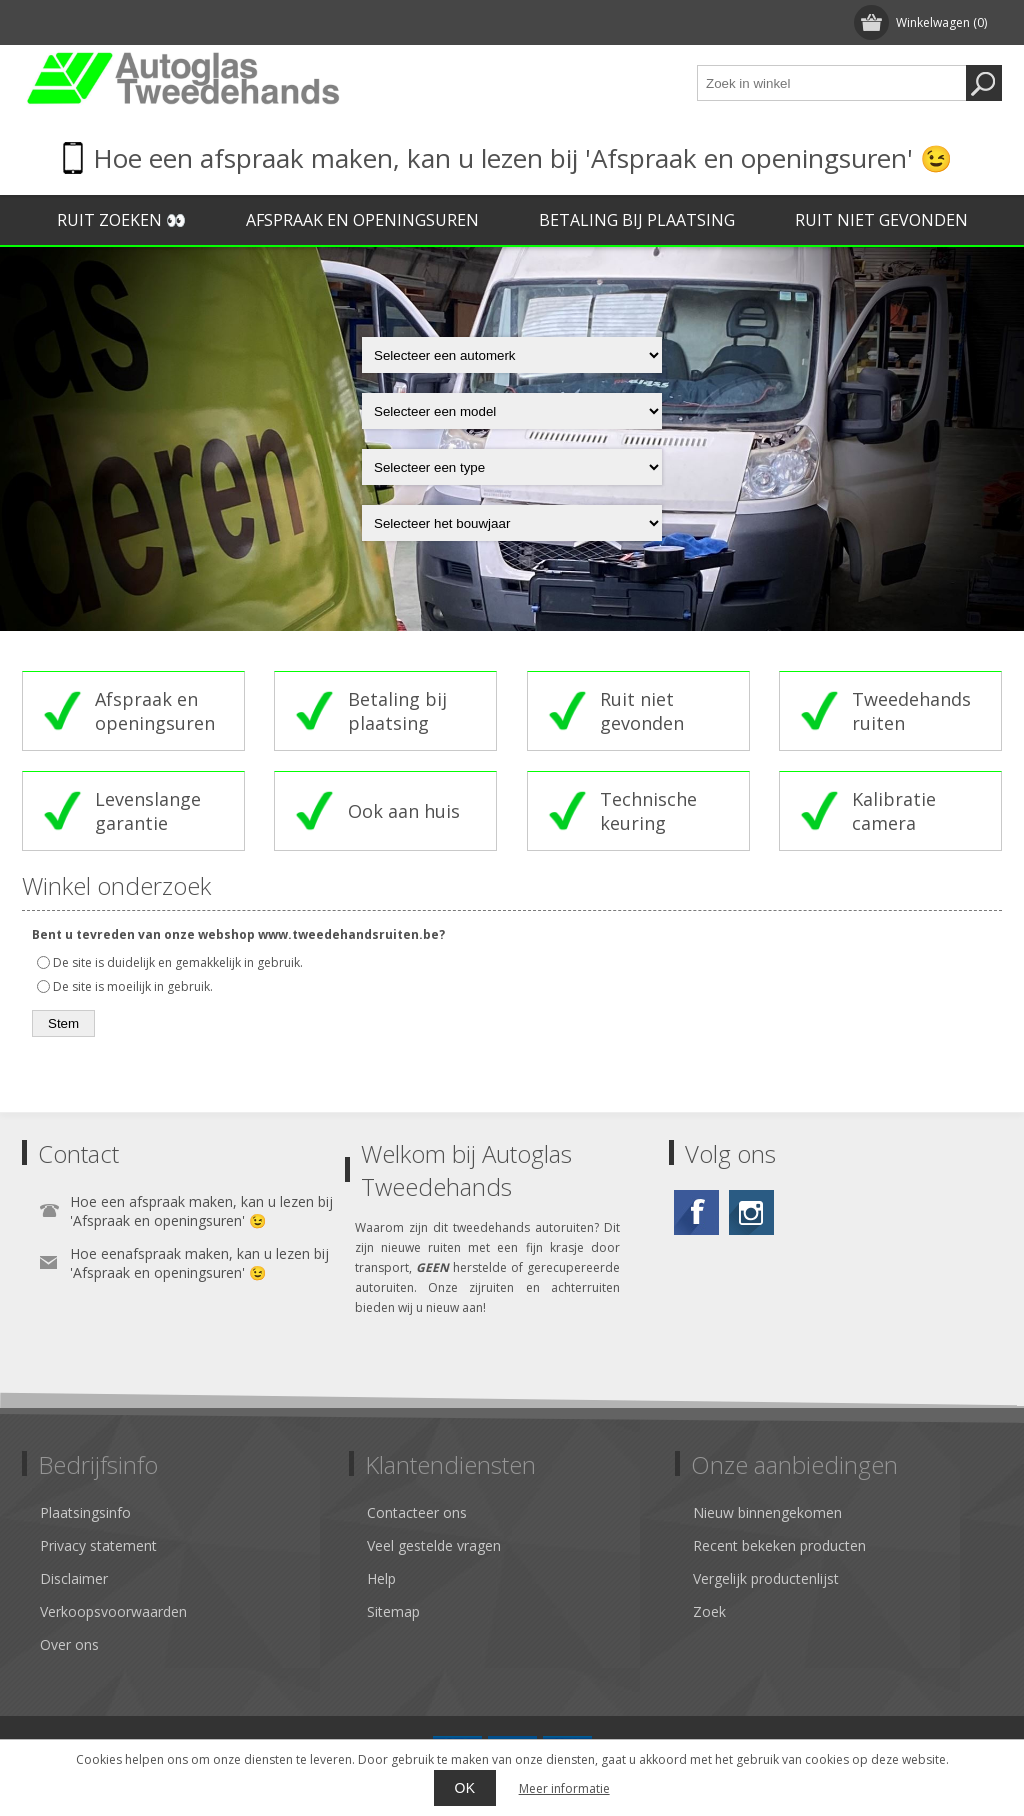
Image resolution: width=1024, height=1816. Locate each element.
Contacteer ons (417, 1512)
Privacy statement (98, 1545)
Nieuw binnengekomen (767, 1512)
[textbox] (832, 83)
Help (381, 1578)
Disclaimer (74, 1578)
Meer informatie (564, 1788)
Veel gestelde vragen (434, 1545)
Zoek (709, 1611)
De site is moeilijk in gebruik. (133, 986)
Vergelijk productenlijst (766, 1578)
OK (464, 1788)
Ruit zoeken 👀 (121, 220)
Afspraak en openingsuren (362, 220)
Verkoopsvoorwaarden (113, 1611)
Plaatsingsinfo (85, 1512)
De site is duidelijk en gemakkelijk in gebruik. (178, 962)
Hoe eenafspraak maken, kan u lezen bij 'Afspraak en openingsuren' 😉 (199, 1263)
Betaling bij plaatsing (637, 220)
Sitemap (393, 1611)
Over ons (69, 1644)
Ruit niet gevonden (881, 220)
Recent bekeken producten (779, 1545)
